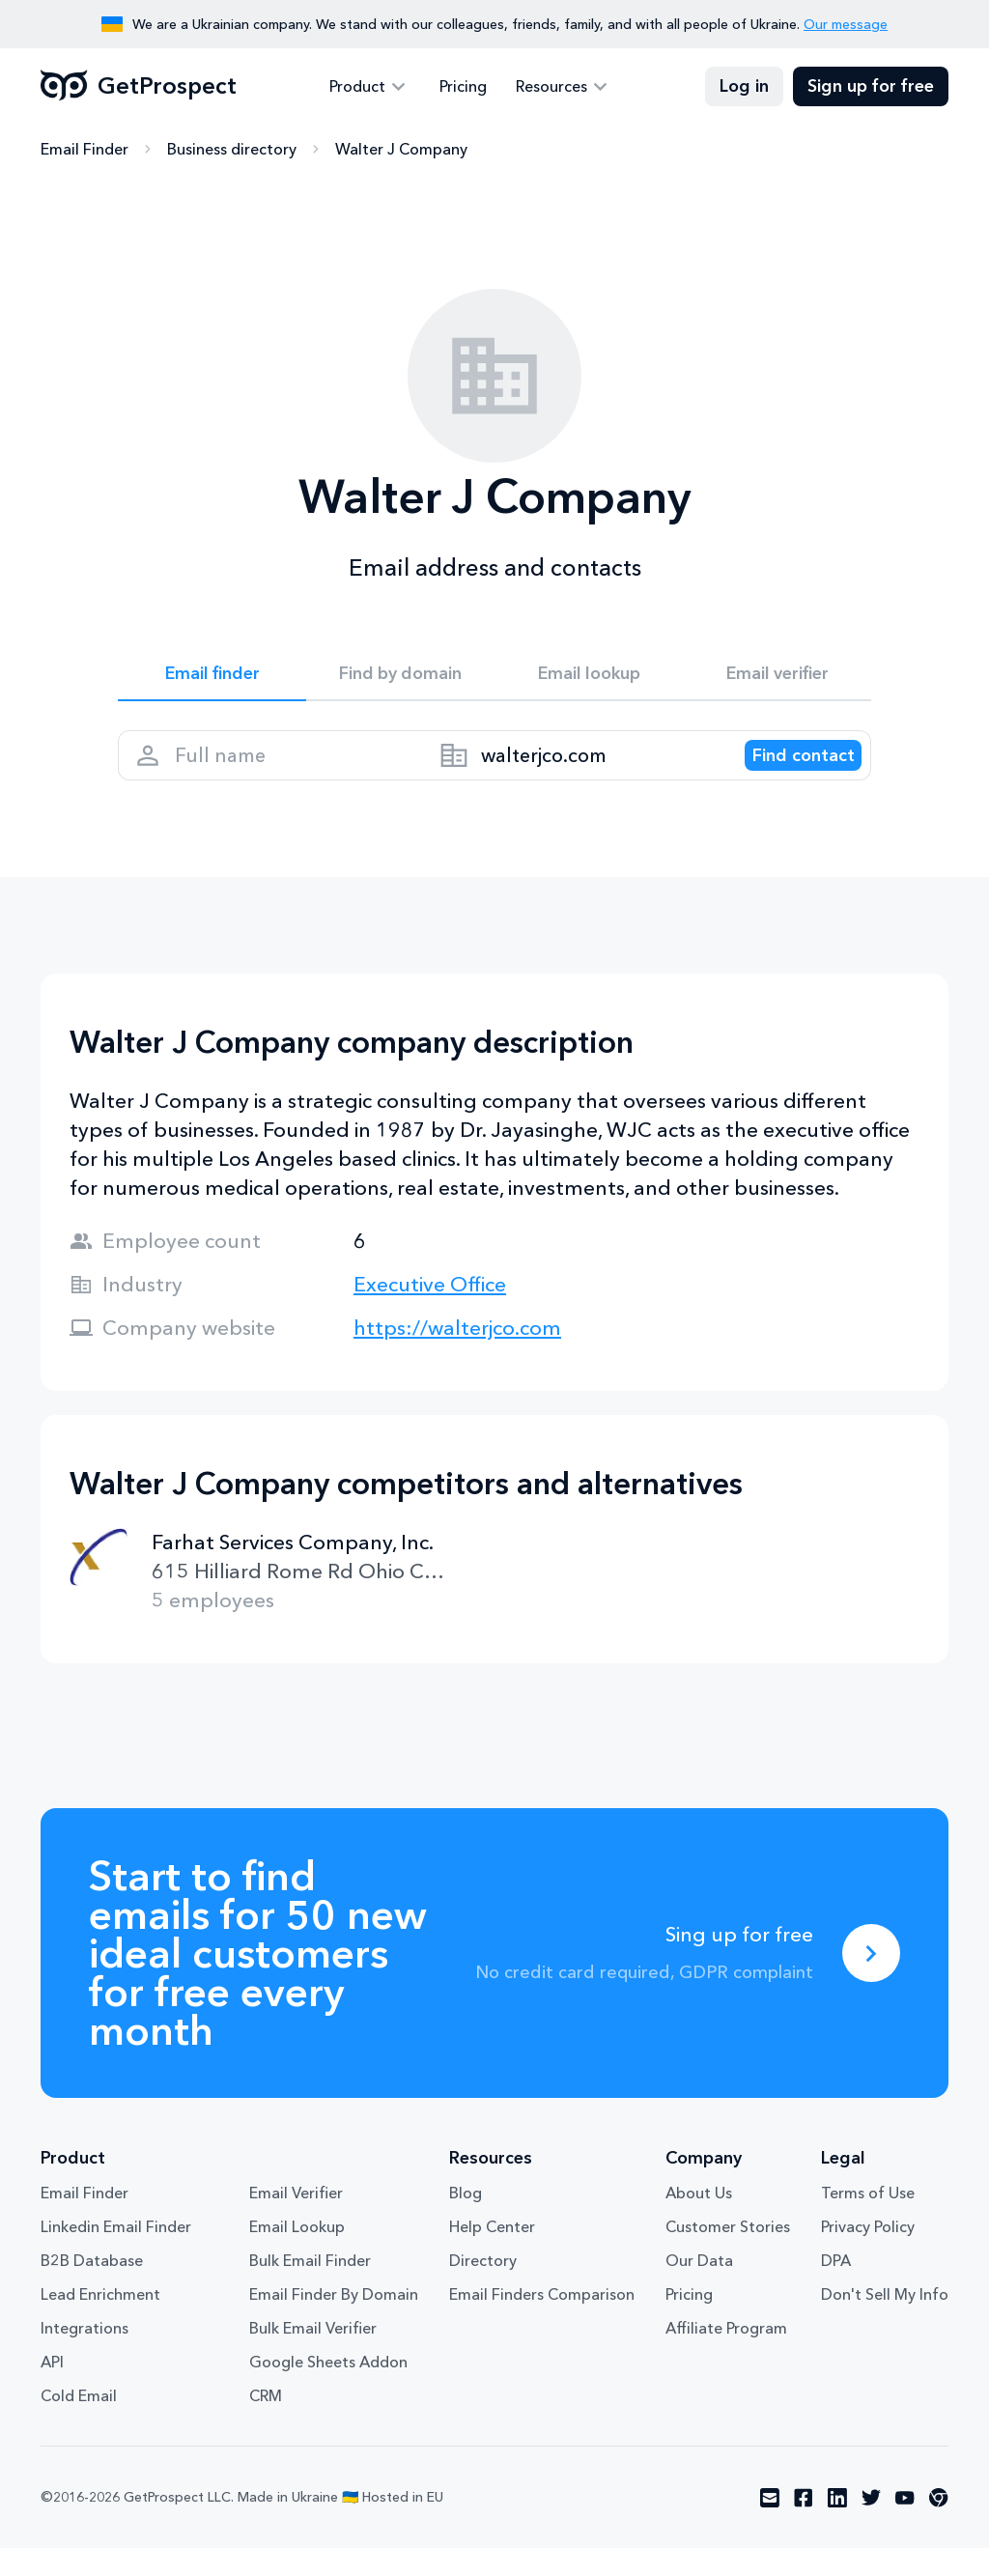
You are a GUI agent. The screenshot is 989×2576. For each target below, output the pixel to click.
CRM (265, 2423)
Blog (465, 2220)
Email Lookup (297, 2254)
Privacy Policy (868, 2254)
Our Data (699, 2288)
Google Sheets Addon (328, 2389)
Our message (846, 24)
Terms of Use (868, 2220)
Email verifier (777, 678)
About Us (698, 2220)
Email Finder (84, 149)
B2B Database (92, 2288)
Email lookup (588, 678)
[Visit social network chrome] (938, 2525)
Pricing (463, 87)
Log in (744, 87)
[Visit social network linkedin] (837, 2525)
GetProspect (139, 87)
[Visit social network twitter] (871, 2525)
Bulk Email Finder (310, 2288)
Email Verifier (296, 2220)
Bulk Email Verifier (313, 2355)
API (52, 2389)
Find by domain (400, 678)
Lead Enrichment (100, 2322)
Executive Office (429, 1312)
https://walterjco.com (457, 1356)
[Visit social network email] (769, 2525)
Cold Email (79, 2423)
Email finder (212, 678)
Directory (483, 2288)
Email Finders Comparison (542, 2322)
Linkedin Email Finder (116, 2254)
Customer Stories (727, 2254)
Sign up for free (870, 87)
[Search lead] (786, 774)
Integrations (84, 2355)
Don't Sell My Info (884, 2322)
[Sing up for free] (871, 1981)
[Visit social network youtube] (905, 2525)
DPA (836, 2288)
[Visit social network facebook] (803, 2525)
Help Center (492, 2254)
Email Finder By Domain (333, 2322)
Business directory (232, 149)
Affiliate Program (726, 2355)
